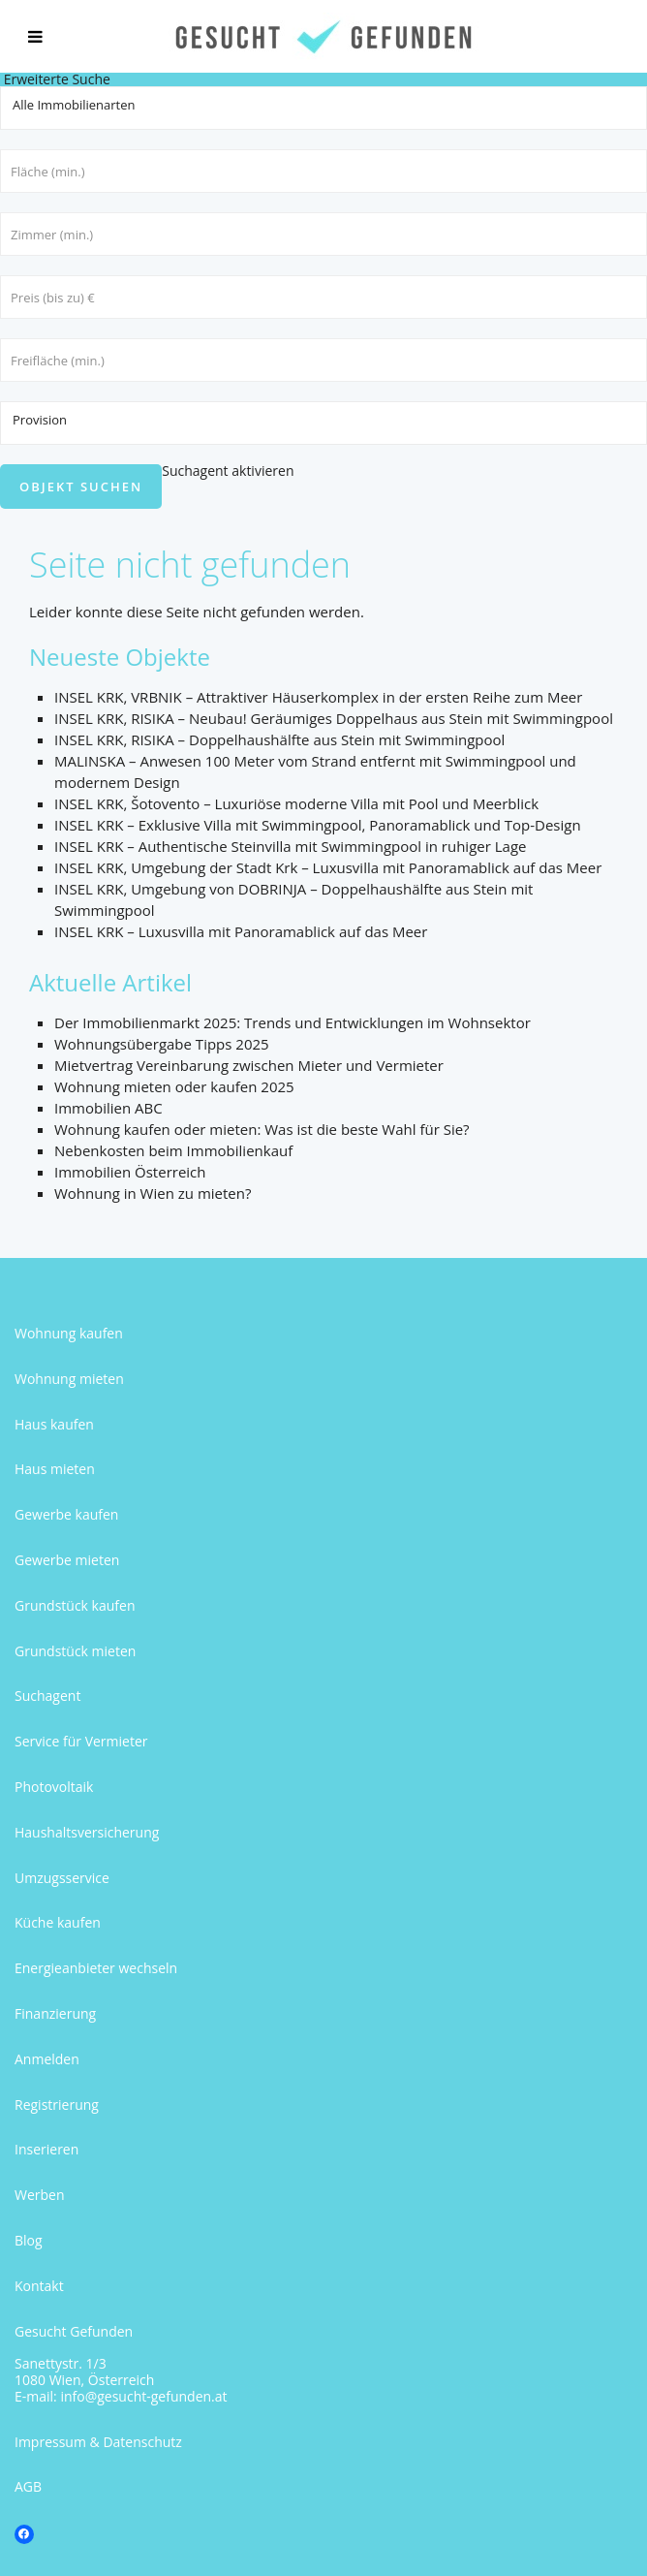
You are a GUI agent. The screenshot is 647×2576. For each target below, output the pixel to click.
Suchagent (47, 1695)
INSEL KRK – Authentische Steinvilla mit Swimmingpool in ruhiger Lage (290, 846)
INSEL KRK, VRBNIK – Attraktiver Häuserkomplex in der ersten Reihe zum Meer (318, 697)
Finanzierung (55, 2013)
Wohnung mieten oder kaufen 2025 (174, 1086)
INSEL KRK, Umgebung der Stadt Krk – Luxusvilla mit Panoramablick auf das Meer (327, 867)
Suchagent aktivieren (227, 470)
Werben (40, 2194)
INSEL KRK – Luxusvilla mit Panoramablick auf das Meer (240, 931)
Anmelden (47, 2059)
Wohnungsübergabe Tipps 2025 (161, 1043)
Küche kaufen (58, 1922)
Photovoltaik (54, 1786)
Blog (29, 2240)
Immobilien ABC (108, 1107)
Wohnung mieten (69, 1378)
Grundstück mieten (75, 1651)
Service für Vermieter (81, 1741)
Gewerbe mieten (67, 1560)
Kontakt (39, 2286)
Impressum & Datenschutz (98, 2442)
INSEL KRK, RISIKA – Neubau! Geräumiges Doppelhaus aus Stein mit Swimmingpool (333, 718)
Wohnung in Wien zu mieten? (152, 1193)
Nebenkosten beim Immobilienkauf (173, 1150)
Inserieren (46, 2149)
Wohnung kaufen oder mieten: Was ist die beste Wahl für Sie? (262, 1129)
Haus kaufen (54, 1424)
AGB (28, 2486)
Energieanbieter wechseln (96, 1968)
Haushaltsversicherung (87, 1832)
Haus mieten (55, 1469)
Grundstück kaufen (75, 1605)
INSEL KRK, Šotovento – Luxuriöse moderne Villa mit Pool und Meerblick (296, 803)
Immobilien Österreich (129, 1171)
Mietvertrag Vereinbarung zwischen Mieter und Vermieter (249, 1065)
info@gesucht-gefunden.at (143, 2396)
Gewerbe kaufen (66, 1514)
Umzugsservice (62, 1878)
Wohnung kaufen (69, 1333)
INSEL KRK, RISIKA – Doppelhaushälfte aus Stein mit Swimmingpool (279, 739)
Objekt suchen (80, 486)
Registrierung (57, 2104)
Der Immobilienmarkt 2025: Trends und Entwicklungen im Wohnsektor (292, 1022)
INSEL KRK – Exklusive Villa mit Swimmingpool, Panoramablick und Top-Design (317, 824)
